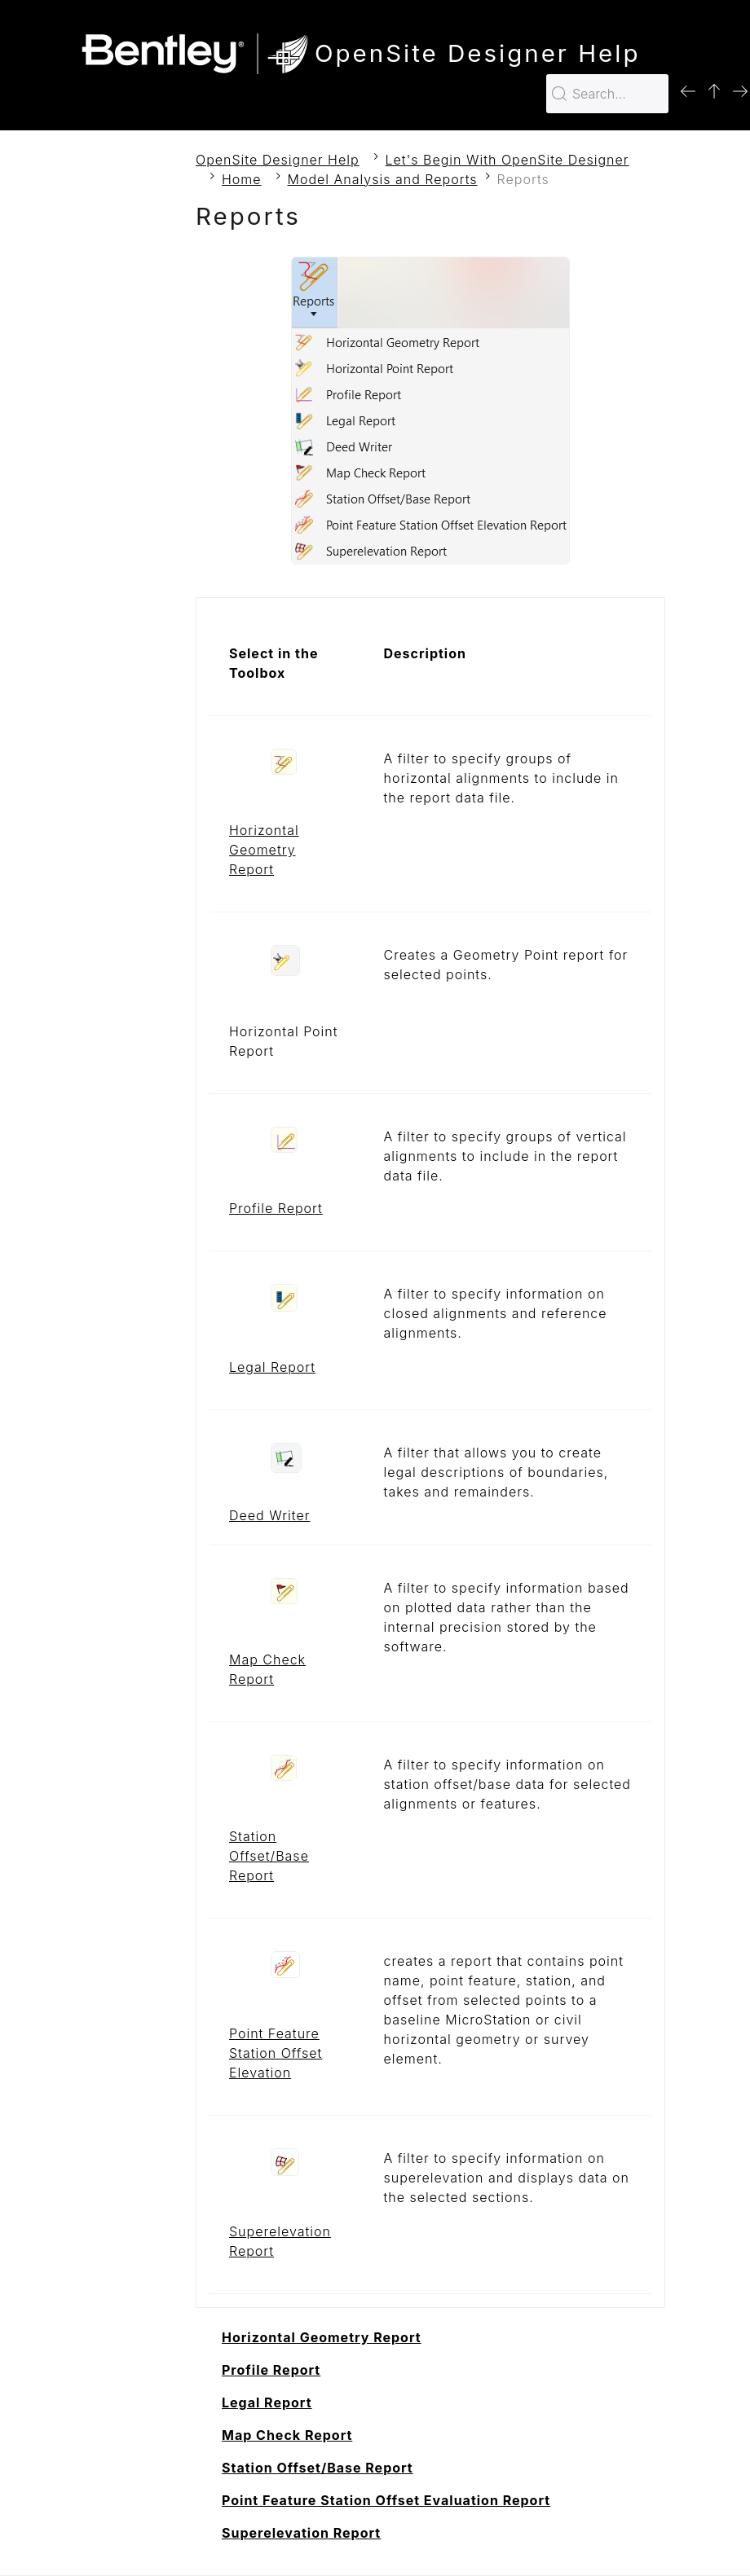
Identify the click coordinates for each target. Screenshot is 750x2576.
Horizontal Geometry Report (264, 849)
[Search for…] (607, 93)
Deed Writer (269, 1515)
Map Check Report (287, 2435)
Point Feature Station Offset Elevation (275, 2053)
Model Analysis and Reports (383, 179)
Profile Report (276, 1208)
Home (242, 179)
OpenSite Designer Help (278, 160)
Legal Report (272, 1367)
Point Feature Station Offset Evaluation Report (386, 2500)
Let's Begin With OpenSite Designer (507, 160)
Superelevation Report (301, 2533)
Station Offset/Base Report (269, 1856)
